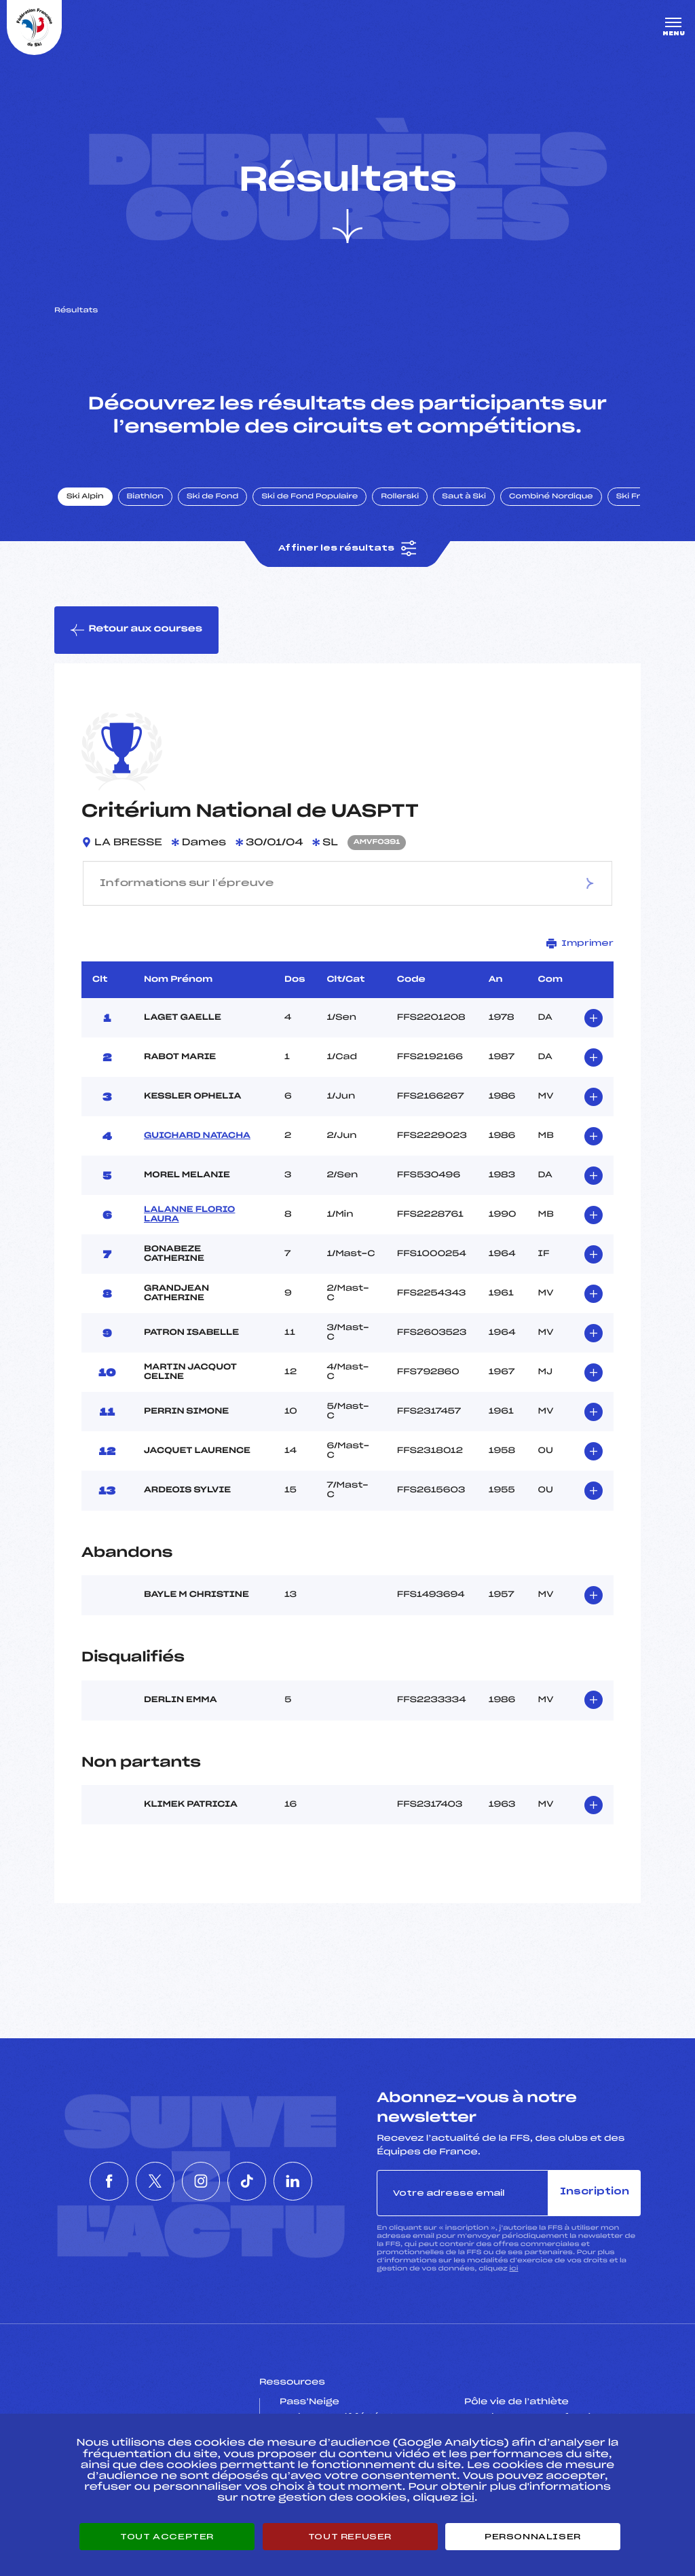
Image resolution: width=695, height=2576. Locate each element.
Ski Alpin (86, 497)
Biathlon (146, 497)
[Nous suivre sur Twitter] (139, 2182)
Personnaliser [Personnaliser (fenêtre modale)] (533, 2537)
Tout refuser (350, 2537)
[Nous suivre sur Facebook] (77, 2182)
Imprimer (580, 944)
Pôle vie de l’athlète (516, 2403)
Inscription (594, 2193)
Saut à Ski (465, 497)
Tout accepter (167, 2537)
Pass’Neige (309, 2403)
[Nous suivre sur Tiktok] (263, 2182)
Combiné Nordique (552, 497)
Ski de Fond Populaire (311, 497)
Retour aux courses (136, 631)
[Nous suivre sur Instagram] (201, 2182)
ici (513, 2269)
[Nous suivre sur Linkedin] (324, 2182)
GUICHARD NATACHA (197, 1137)
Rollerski (400, 497)
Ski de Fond (213, 497)
